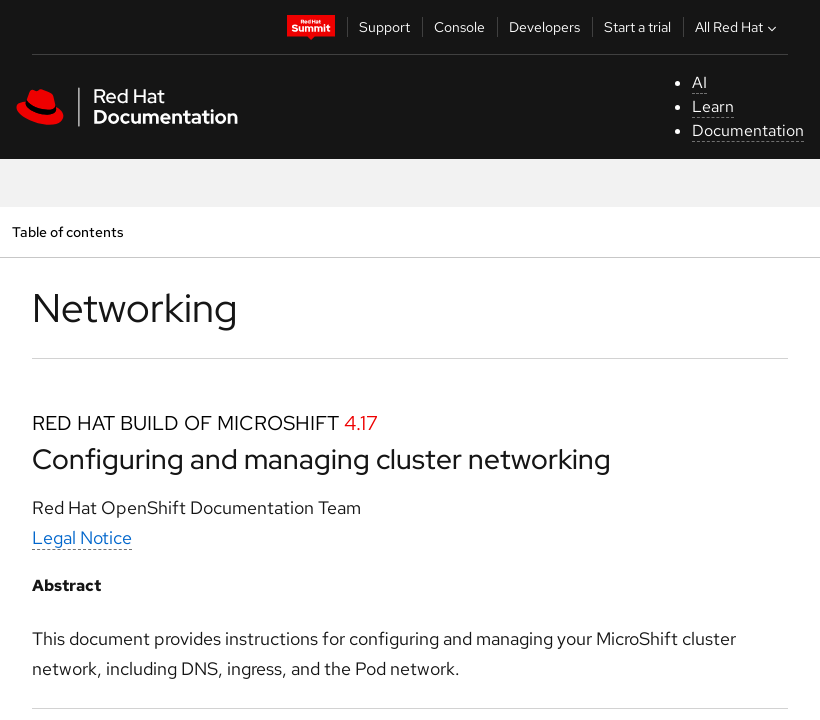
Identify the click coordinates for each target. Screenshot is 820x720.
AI (699, 82)
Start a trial (637, 27)
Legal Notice (82, 537)
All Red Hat (738, 27)
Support (384, 27)
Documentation (748, 130)
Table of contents (67, 231)
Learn (713, 106)
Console (459, 27)
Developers (544, 27)
